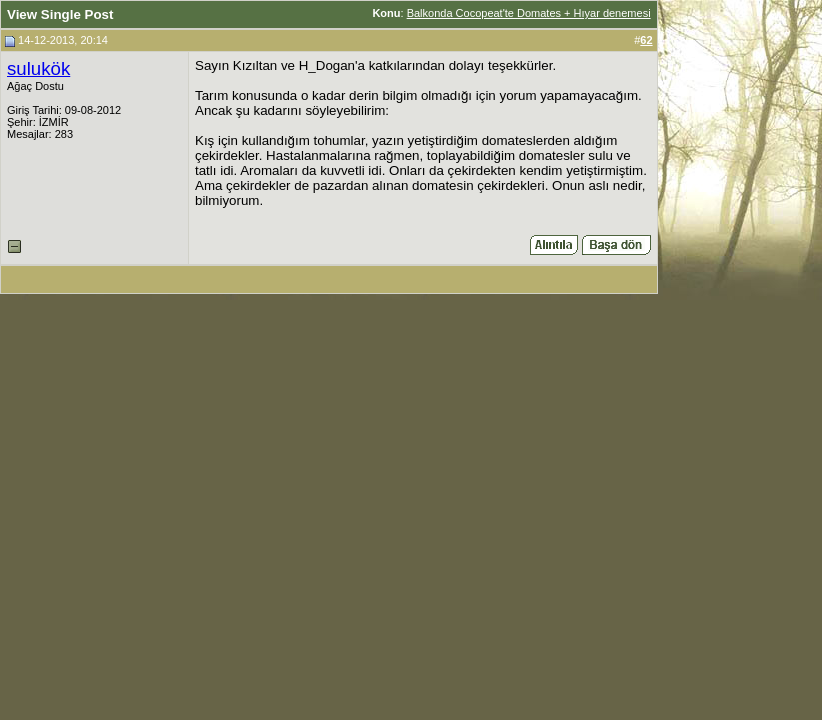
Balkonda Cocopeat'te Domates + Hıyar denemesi (529, 13)
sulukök (38, 68)
